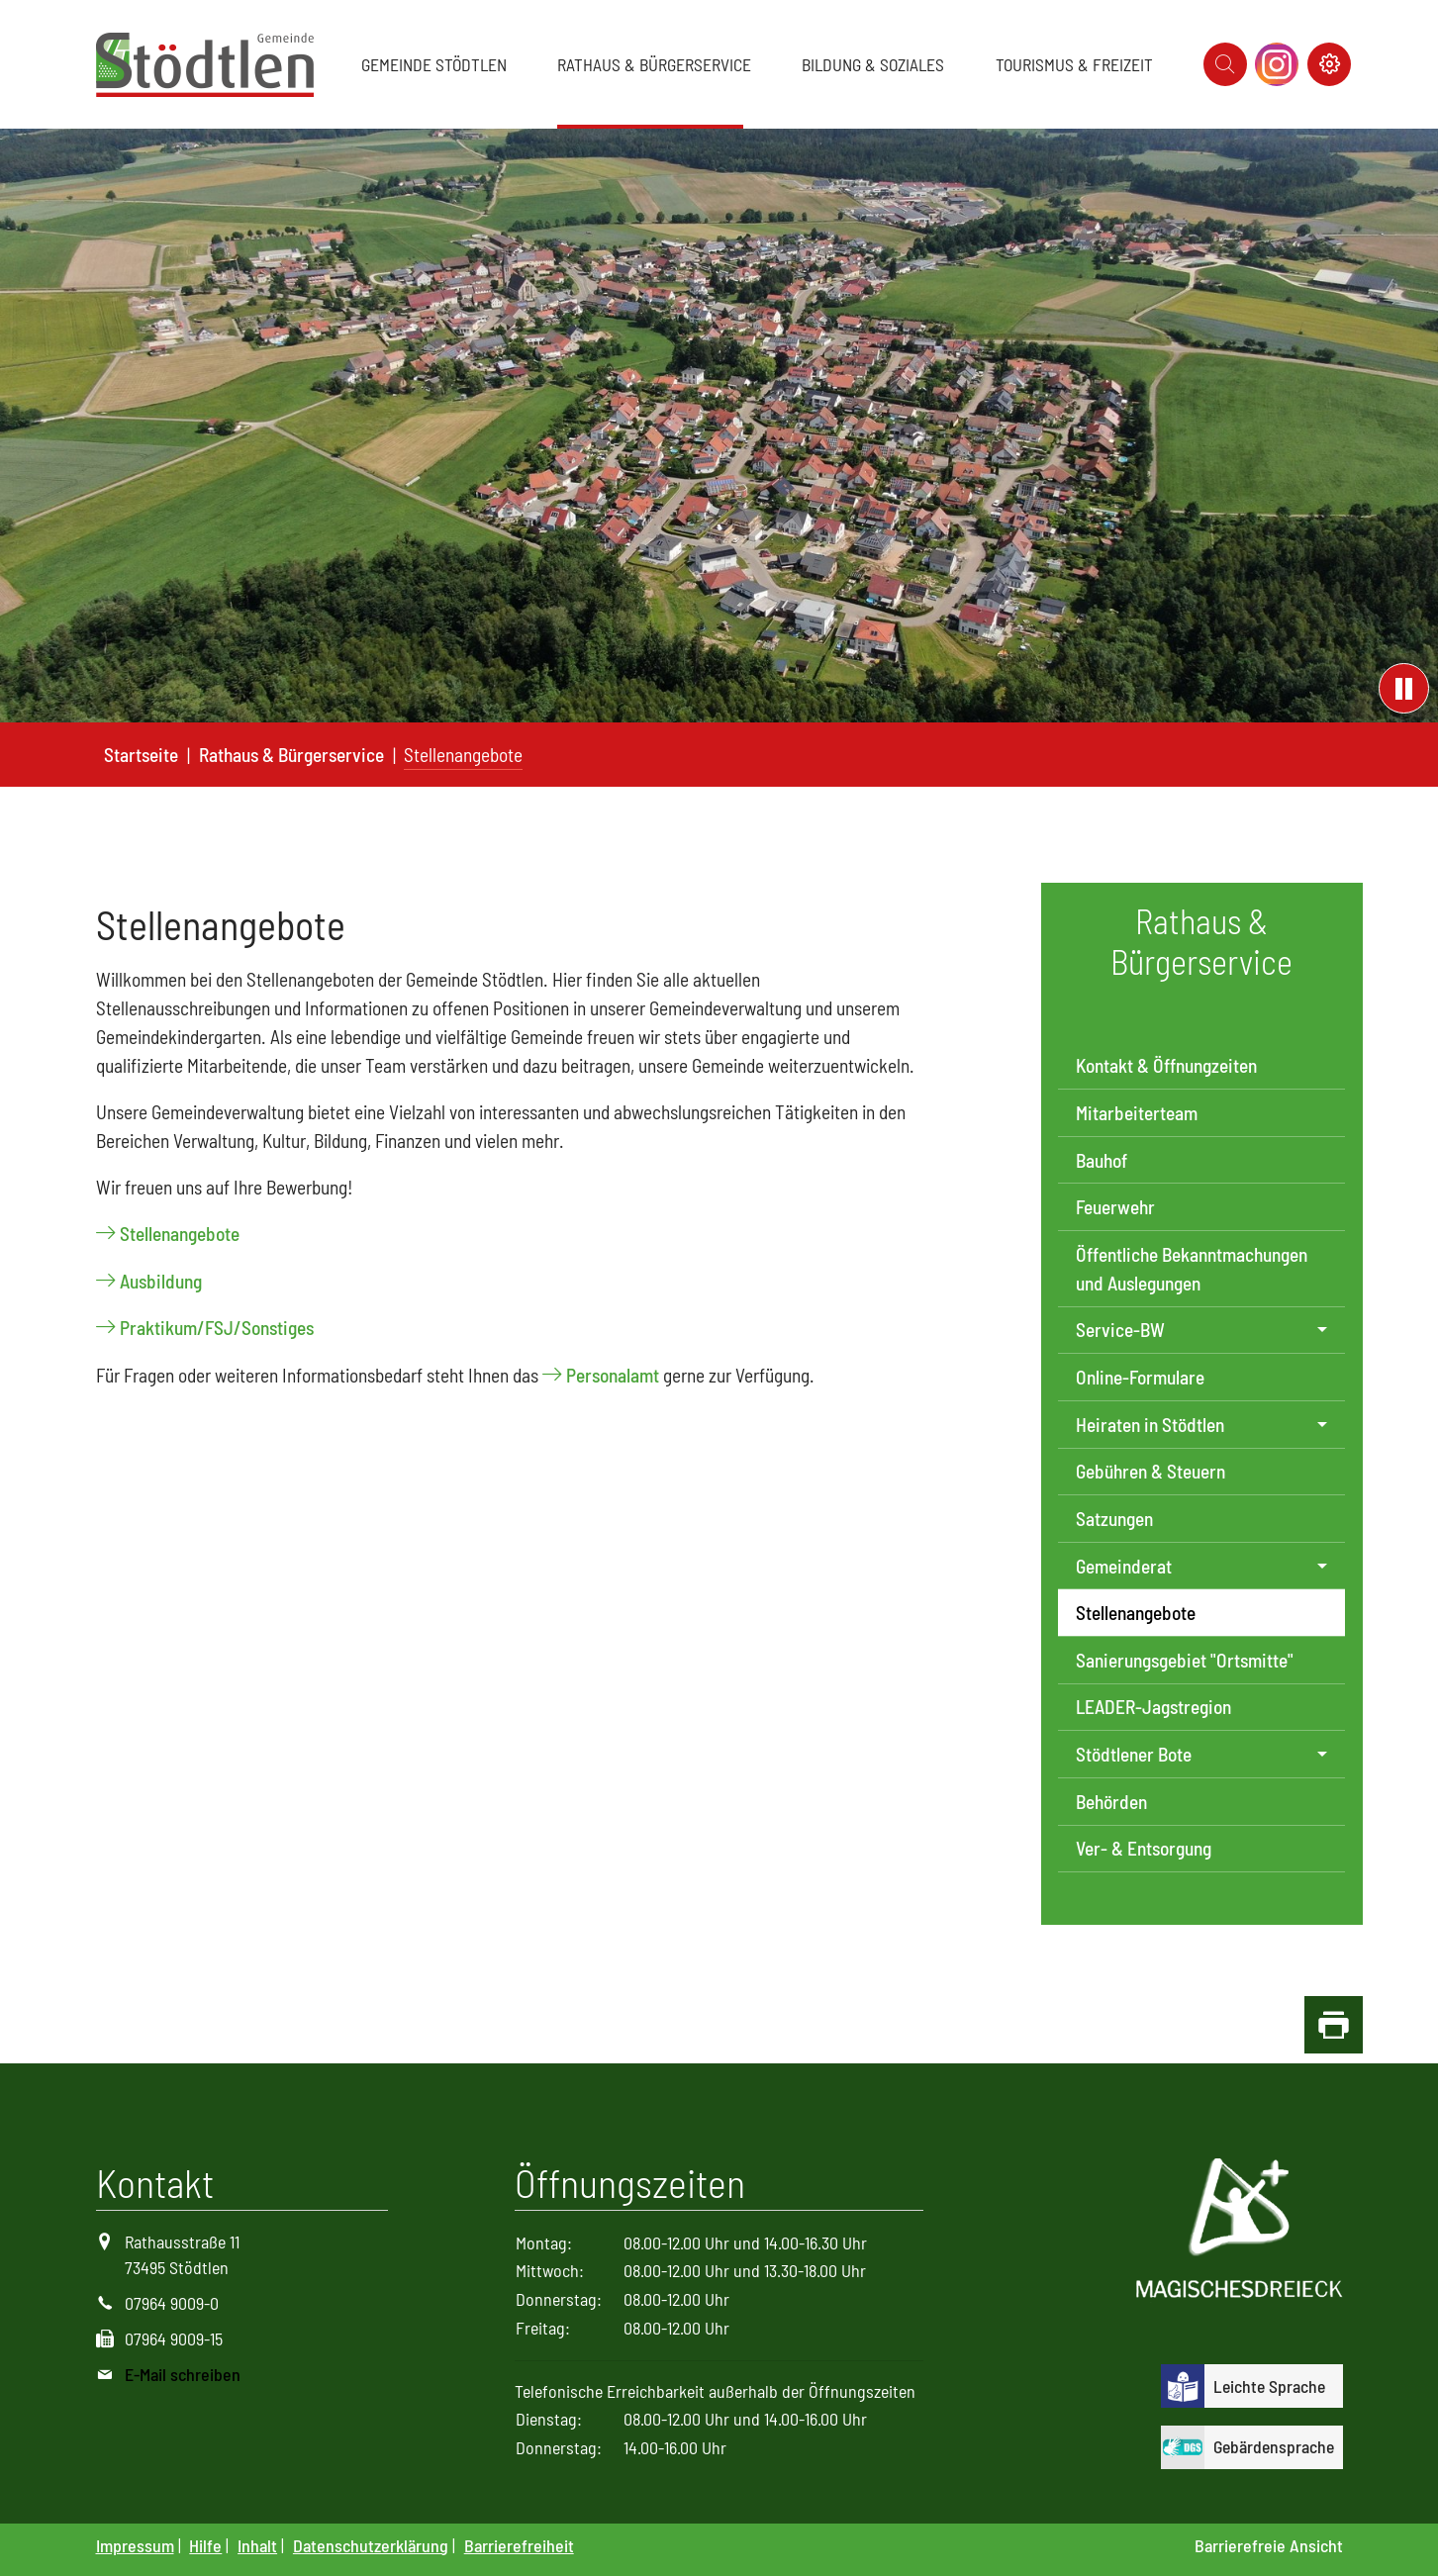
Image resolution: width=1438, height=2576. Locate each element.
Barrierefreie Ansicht (1269, 2545)
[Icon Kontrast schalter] (1329, 64)
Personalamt (612, 1375)
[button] (438, 64)
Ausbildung (161, 1281)
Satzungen (1114, 1518)
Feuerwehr (1115, 1206)
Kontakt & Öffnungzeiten (1166, 1065)
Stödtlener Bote (1134, 1754)
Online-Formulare (1140, 1377)
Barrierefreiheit (519, 2545)
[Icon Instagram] (1276, 64)
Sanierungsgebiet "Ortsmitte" (1185, 1660)
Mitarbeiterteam (1137, 1112)
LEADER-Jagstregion (1153, 1706)
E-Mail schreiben (182, 2374)
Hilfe (205, 2545)
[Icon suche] (1225, 64)
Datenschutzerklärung (370, 2545)
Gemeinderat (1124, 1566)
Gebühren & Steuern (1150, 1471)
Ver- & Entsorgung (1143, 1848)
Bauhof (1101, 1160)
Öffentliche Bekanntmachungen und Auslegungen (1191, 1268)
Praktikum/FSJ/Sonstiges (217, 1327)
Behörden (1111, 1801)
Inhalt (257, 2545)
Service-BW (1120, 1329)
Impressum (135, 2545)
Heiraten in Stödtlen (1150, 1424)
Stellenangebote (180, 1233)
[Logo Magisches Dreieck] (1239, 2230)
